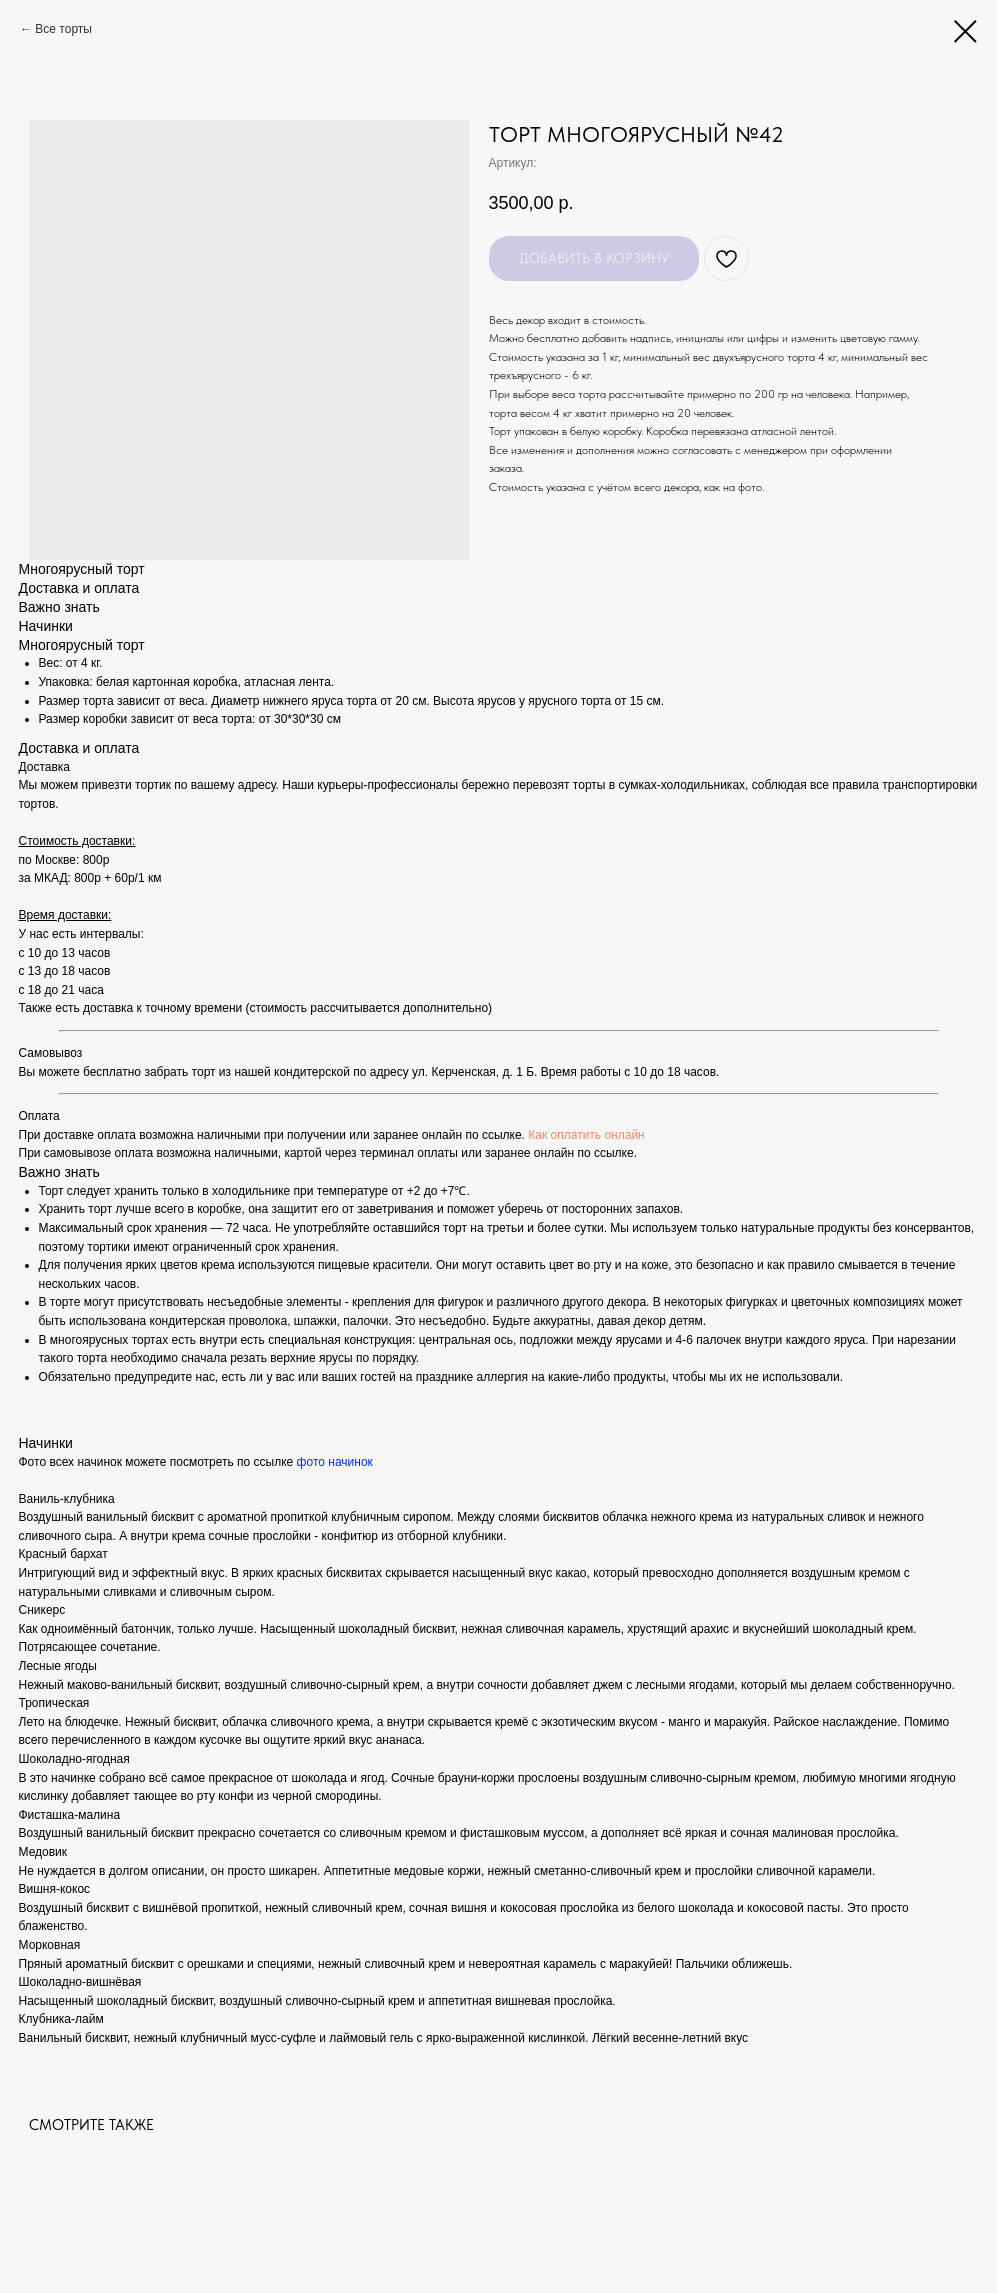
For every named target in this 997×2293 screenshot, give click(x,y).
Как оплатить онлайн (586, 1135)
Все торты (63, 29)
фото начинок (335, 1462)
